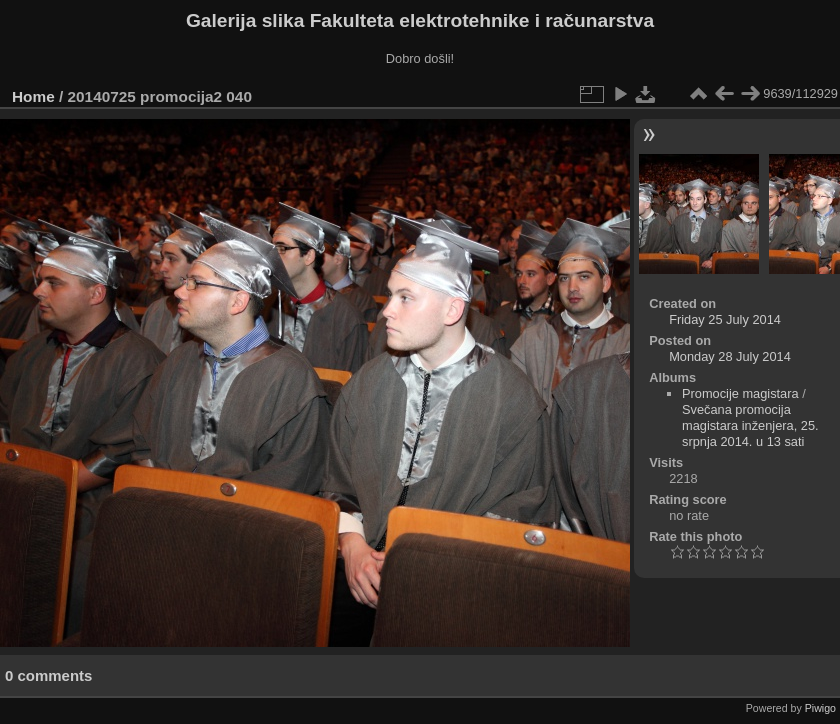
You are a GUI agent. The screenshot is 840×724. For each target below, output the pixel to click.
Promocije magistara (740, 393)
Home (33, 96)
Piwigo (820, 708)
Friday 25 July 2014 (725, 319)
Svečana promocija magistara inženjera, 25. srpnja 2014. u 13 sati (750, 425)
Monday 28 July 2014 (730, 356)
